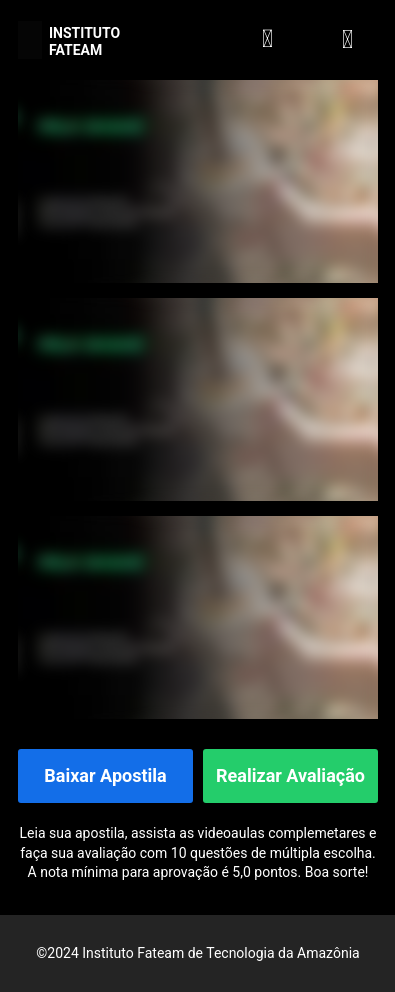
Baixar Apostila (105, 776)
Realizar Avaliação (290, 776)
